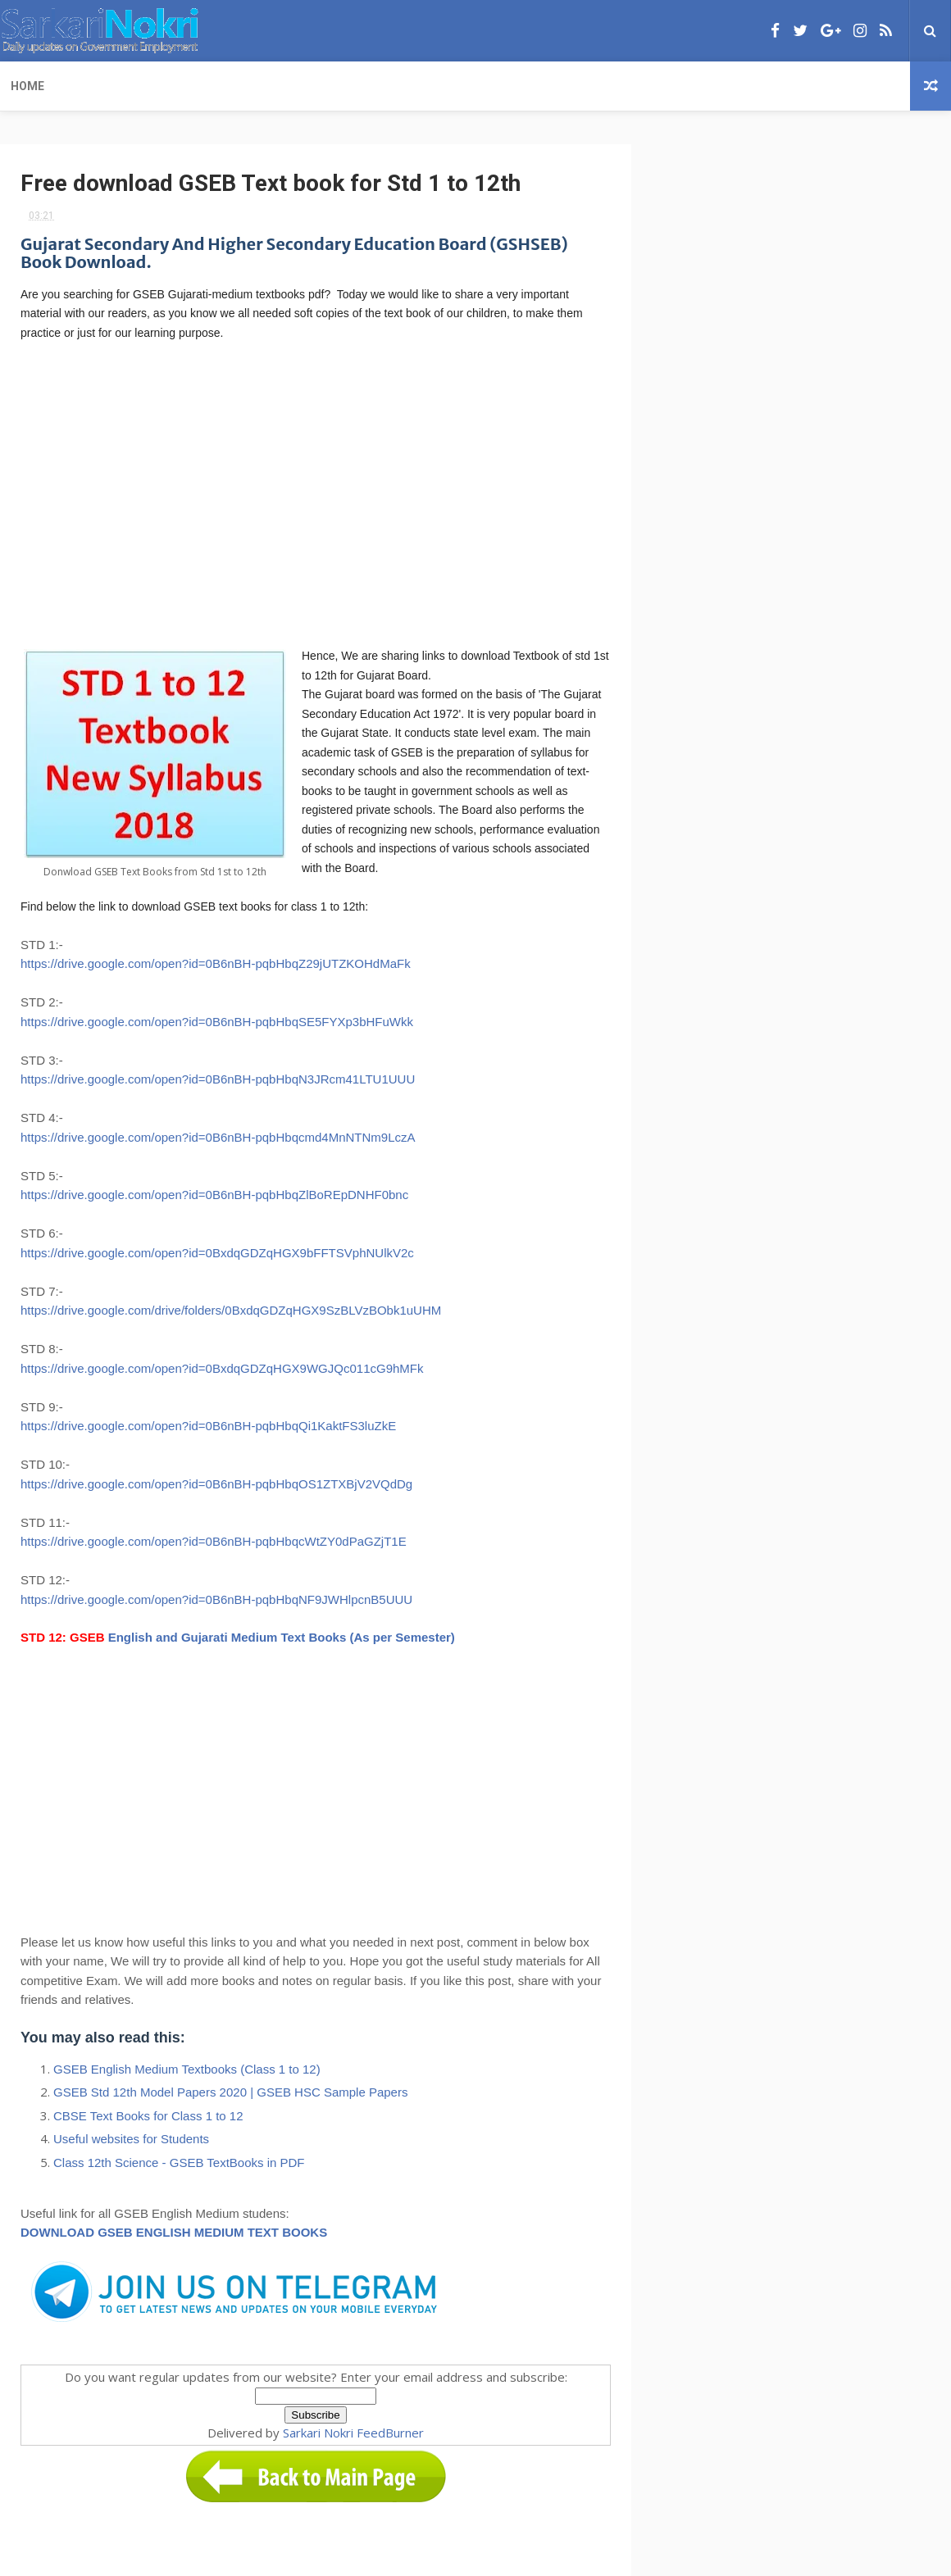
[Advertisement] (315, 493)
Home (27, 86)
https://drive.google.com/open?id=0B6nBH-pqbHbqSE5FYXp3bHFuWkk (216, 1022)
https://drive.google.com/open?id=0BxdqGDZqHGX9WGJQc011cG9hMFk (221, 1368)
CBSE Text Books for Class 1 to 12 (148, 2116)
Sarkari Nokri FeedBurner (353, 2432)
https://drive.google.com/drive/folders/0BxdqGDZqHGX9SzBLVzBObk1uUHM (230, 1310)
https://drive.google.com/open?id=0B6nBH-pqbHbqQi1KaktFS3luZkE (208, 1426)
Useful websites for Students (131, 2139)
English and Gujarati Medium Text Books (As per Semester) (281, 1637)
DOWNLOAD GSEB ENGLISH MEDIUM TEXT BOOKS (173, 2232)
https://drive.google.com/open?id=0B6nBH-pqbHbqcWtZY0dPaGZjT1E (213, 1541)
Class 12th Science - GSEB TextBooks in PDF (179, 2162)
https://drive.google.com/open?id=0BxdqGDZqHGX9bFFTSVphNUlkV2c (217, 1253)
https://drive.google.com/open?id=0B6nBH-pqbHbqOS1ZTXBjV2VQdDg (216, 1484)
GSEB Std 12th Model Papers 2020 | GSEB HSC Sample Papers (230, 2092)
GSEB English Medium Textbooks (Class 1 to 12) (187, 2069)
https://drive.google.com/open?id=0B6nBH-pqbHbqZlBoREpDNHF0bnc (214, 1195)
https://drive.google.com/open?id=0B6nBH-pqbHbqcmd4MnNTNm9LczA (218, 1137)
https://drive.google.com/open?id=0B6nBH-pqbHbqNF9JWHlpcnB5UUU (216, 1599)
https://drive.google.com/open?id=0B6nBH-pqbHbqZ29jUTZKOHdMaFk (215, 963)
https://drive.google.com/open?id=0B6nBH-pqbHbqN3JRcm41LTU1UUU (217, 1079)
